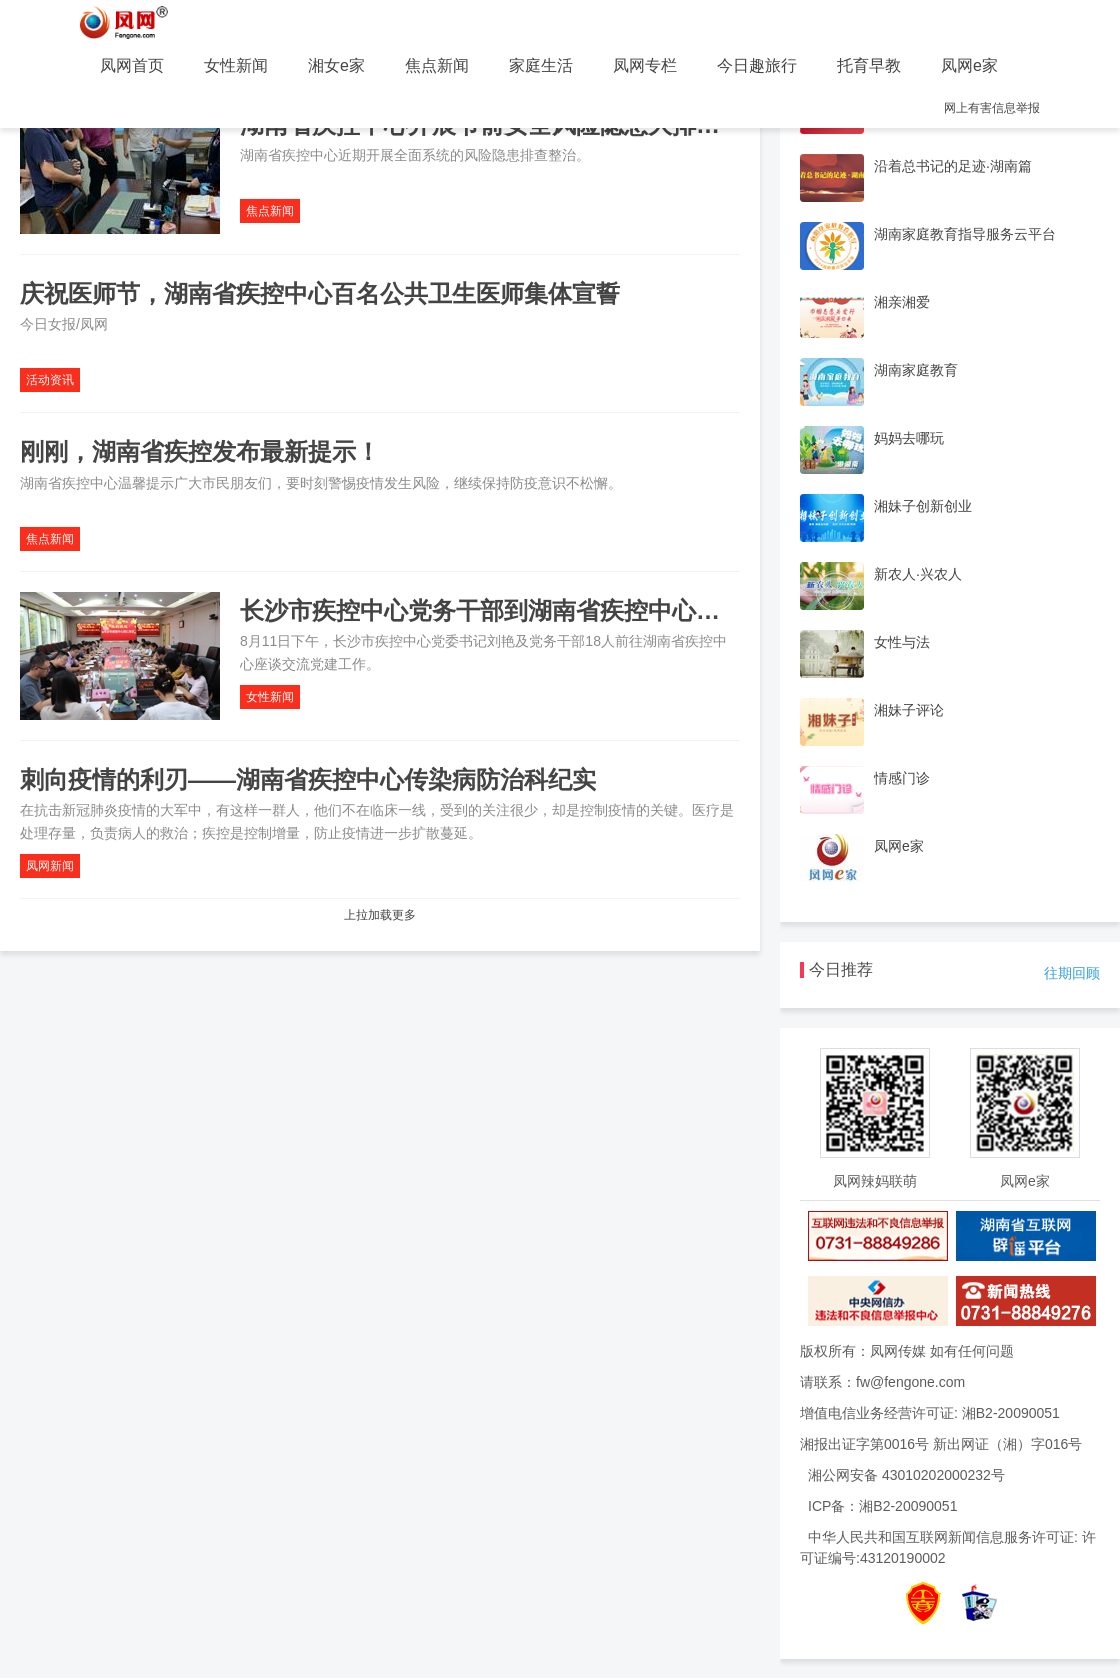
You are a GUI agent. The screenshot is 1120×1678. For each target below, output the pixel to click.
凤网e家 (969, 65)
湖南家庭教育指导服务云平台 (965, 234)
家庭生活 (541, 65)
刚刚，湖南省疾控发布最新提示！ (200, 451)
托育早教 (869, 65)
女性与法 (902, 642)
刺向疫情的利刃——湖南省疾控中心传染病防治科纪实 (308, 779)
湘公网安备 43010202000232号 (906, 1475)
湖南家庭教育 (916, 370)
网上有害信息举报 (992, 108)
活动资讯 (50, 380)
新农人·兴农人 (918, 574)
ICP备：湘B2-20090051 (882, 1506)
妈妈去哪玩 (909, 438)
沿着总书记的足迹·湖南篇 (953, 166)
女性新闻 (236, 65)
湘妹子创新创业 (923, 506)
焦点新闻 (437, 65)
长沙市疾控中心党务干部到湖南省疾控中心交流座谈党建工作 (564, 610)
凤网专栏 (645, 65)
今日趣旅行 (757, 65)
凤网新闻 (50, 866)
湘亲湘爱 (902, 302)
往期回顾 (1072, 973)
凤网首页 (132, 65)
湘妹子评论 (909, 710)
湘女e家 (336, 65)
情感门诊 (902, 778)
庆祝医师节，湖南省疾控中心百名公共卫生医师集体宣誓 (320, 293)
